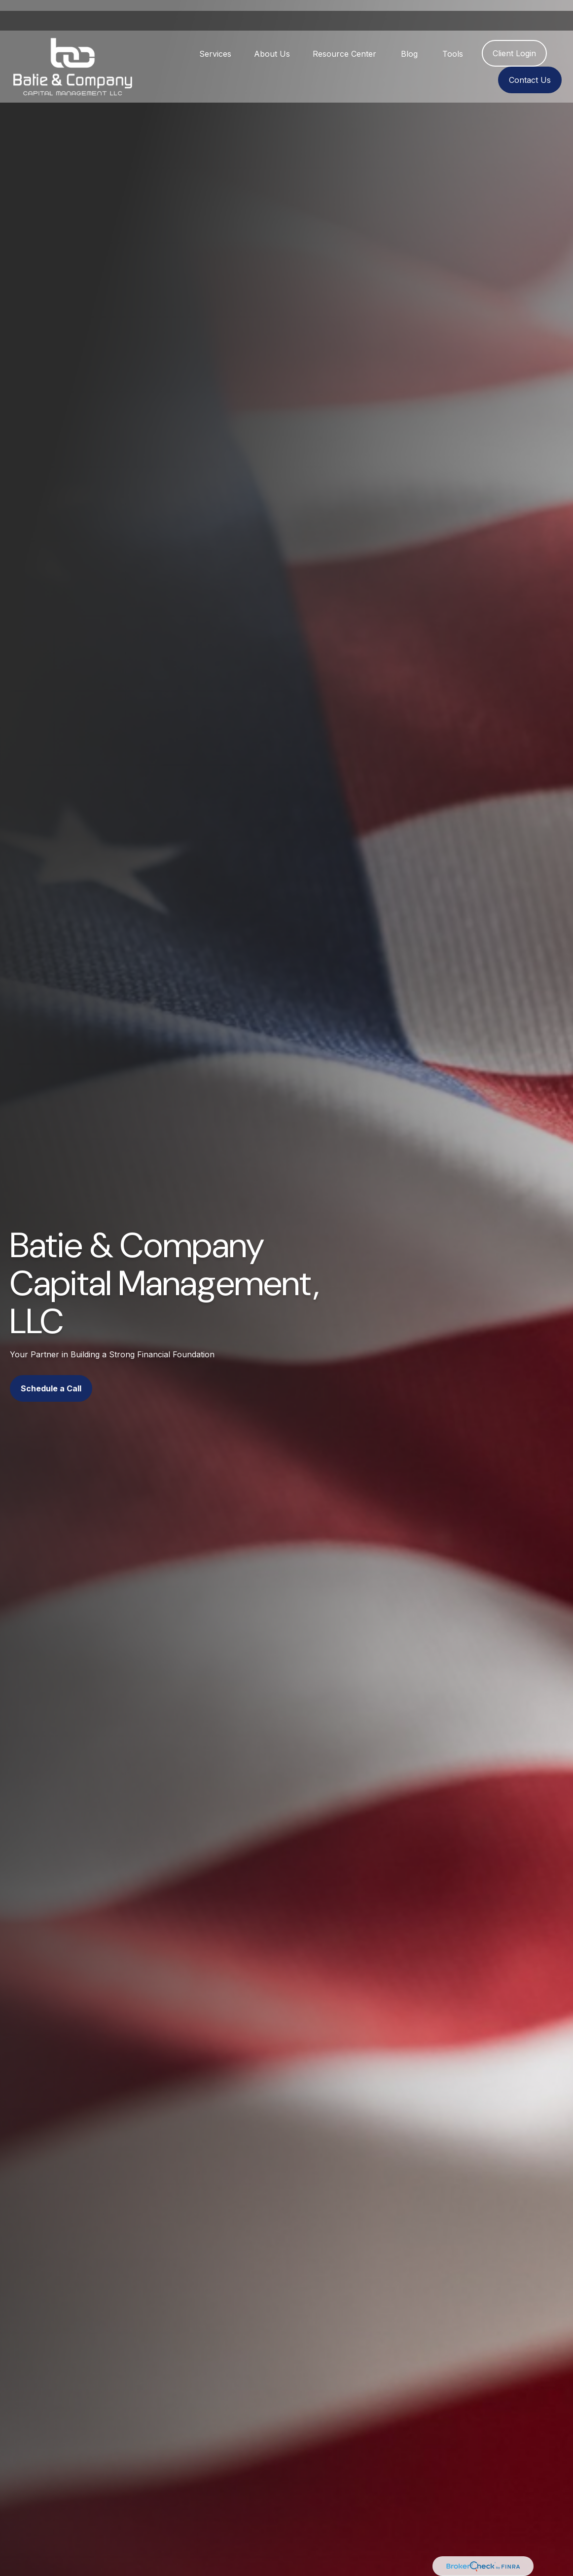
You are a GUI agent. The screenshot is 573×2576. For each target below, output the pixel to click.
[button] (215, 42)
